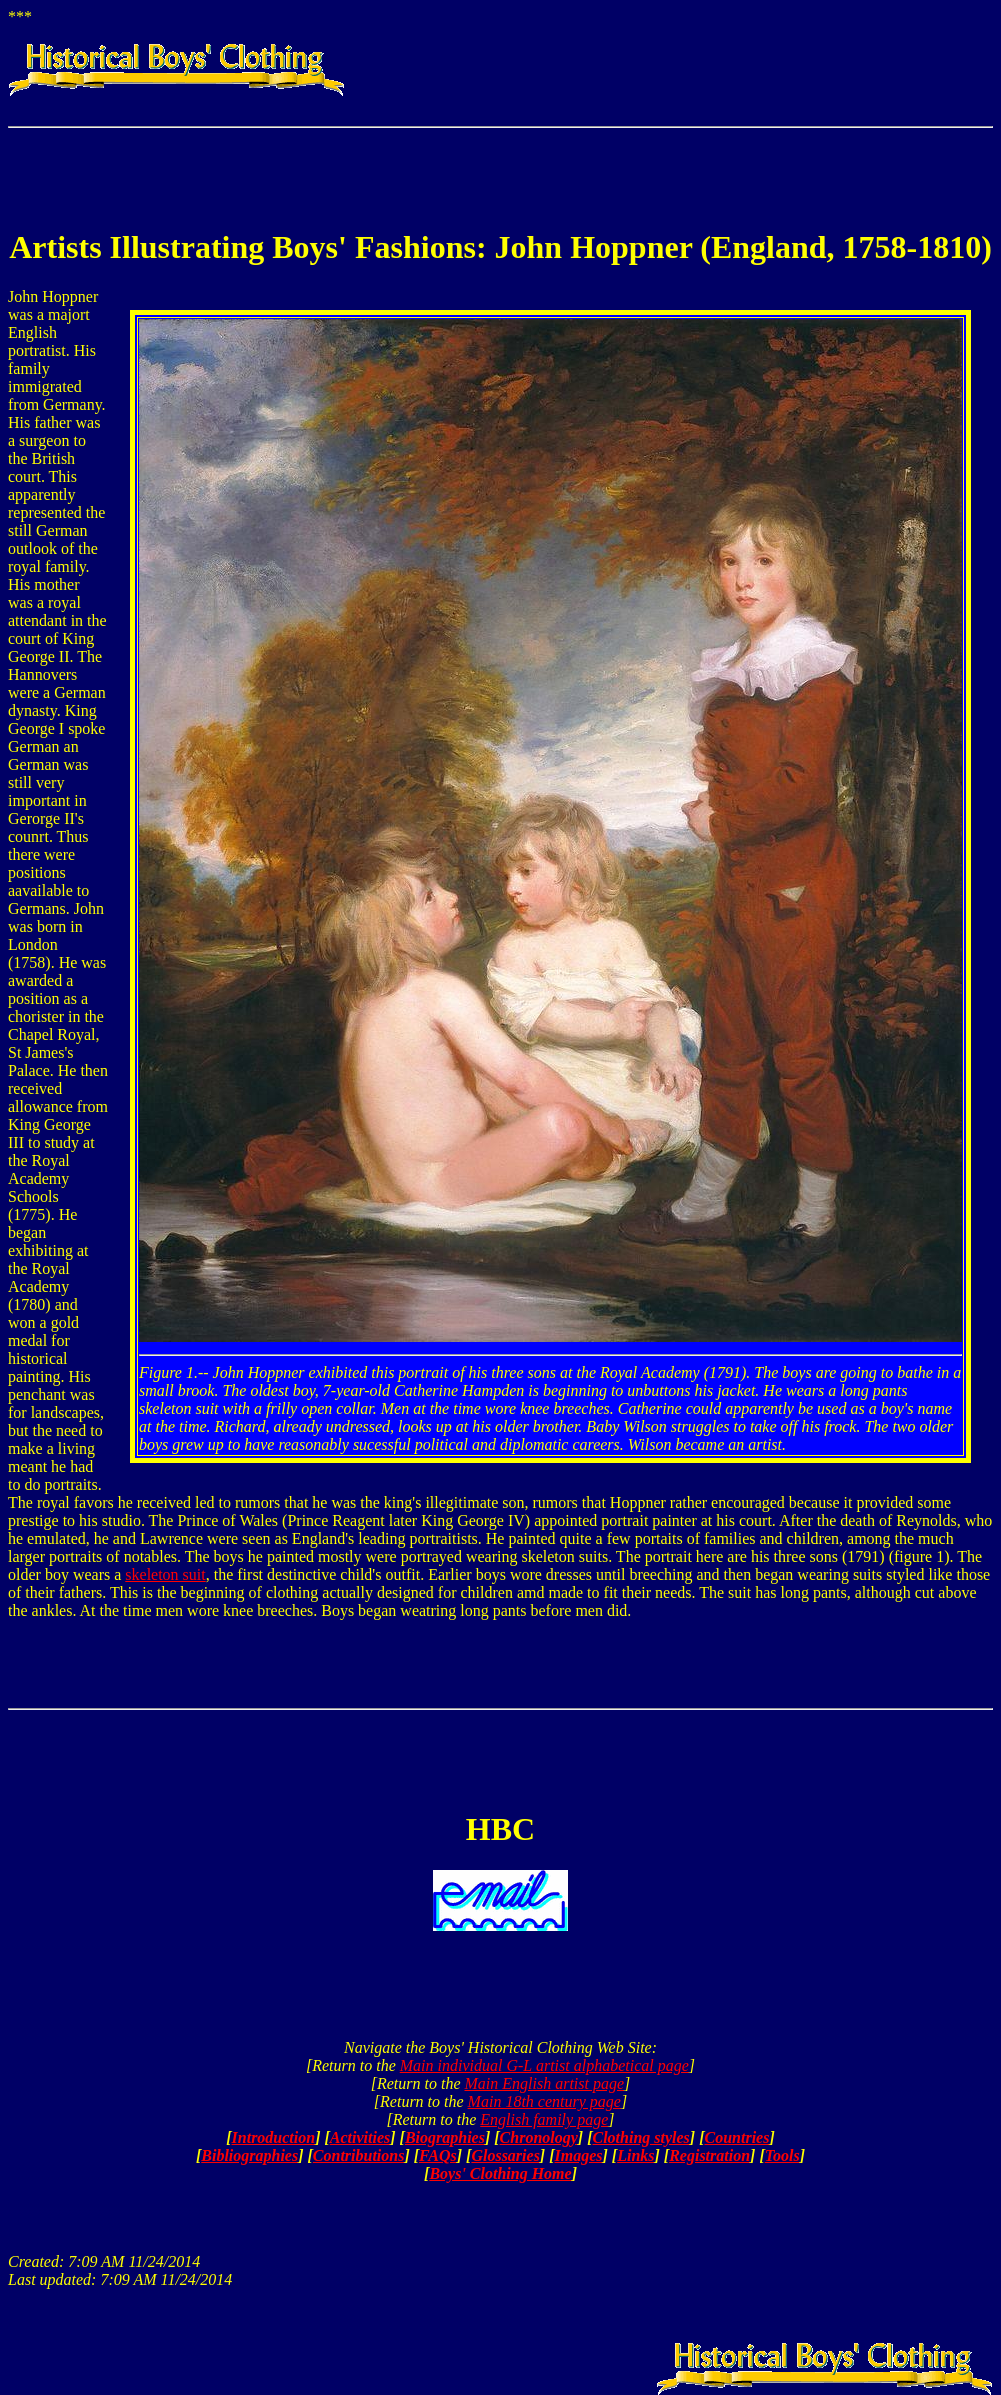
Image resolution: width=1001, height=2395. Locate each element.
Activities (360, 2137)
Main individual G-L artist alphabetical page (544, 2065)
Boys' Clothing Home (500, 2173)
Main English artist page (544, 2083)
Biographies (445, 2137)
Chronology (539, 2137)
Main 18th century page (544, 2101)
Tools (782, 2155)
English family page (544, 2119)
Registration (709, 2155)
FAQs (438, 2155)
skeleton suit (165, 1574)
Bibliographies (249, 2155)
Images (579, 2155)
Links (635, 2155)
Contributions (359, 2155)
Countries (737, 2137)
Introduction (274, 2137)
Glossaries (505, 2155)
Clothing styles (640, 2137)
